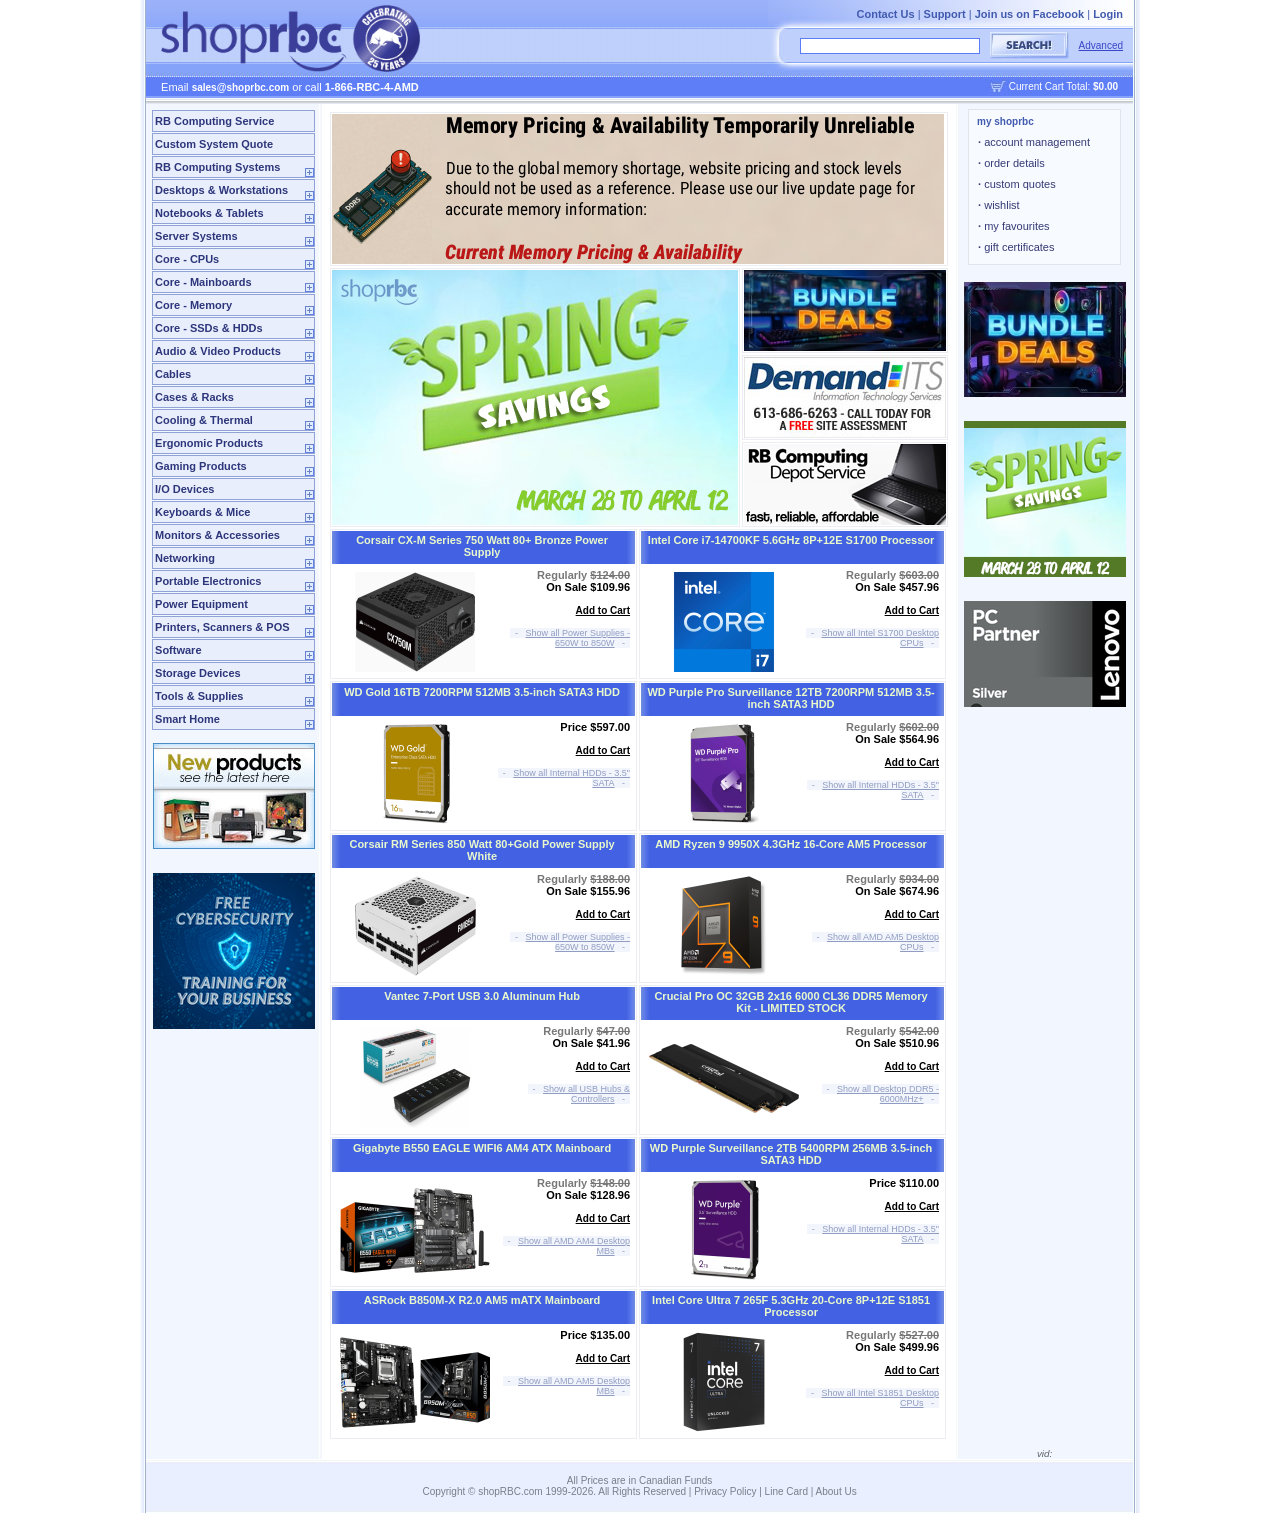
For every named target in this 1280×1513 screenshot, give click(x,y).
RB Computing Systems (217, 167)
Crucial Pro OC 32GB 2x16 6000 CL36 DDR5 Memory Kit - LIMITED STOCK (790, 1002)
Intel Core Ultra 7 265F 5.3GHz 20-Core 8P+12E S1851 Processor (791, 1306)
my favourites (1014, 226)
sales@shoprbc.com (241, 87)
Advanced (1101, 45)
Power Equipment (201, 604)
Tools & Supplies (199, 696)
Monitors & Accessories (217, 535)
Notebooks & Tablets (209, 213)
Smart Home (187, 719)
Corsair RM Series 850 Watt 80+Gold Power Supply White (481, 850)
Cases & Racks (194, 397)
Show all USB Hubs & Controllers (586, 1094)
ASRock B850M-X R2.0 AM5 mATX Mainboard (482, 1300)
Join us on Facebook (1029, 14)
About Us (836, 1491)
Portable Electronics (208, 581)
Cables (173, 374)
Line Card (786, 1491)
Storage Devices (198, 673)
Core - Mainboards (203, 282)
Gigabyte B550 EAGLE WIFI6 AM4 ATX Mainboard (482, 1148)
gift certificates (1016, 247)
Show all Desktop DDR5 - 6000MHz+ (888, 1094)
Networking (185, 558)
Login (1108, 14)
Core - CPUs (187, 259)
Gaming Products (201, 466)
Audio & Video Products (218, 351)
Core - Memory (193, 305)
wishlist (999, 205)
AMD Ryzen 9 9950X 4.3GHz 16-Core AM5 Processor (791, 844)
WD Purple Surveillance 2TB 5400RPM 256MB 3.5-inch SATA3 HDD (791, 1154)
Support (945, 14)
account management (1034, 142)
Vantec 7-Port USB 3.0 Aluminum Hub (482, 996)
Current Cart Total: (1063, 86)
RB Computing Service (214, 121)
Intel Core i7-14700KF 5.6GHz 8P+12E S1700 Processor (791, 540)
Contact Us (886, 14)
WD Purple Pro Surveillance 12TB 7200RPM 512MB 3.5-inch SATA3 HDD (790, 698)
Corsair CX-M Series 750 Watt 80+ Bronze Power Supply (482, 546)
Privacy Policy (725, 1491)
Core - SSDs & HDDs (209, 328)
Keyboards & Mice (202, 512)
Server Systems (196, 236)
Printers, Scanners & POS (222, 627)
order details (1011, 163)
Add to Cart (603, 610)
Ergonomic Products (209, 443)
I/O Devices (184, 489)
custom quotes (1017, 184)
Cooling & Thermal (204, 420)
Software (178, 650)
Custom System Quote (214, 144)
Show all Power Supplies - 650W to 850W (578, 638)
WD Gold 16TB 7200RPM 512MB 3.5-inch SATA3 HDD (482, 692)
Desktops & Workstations (221, 190)
